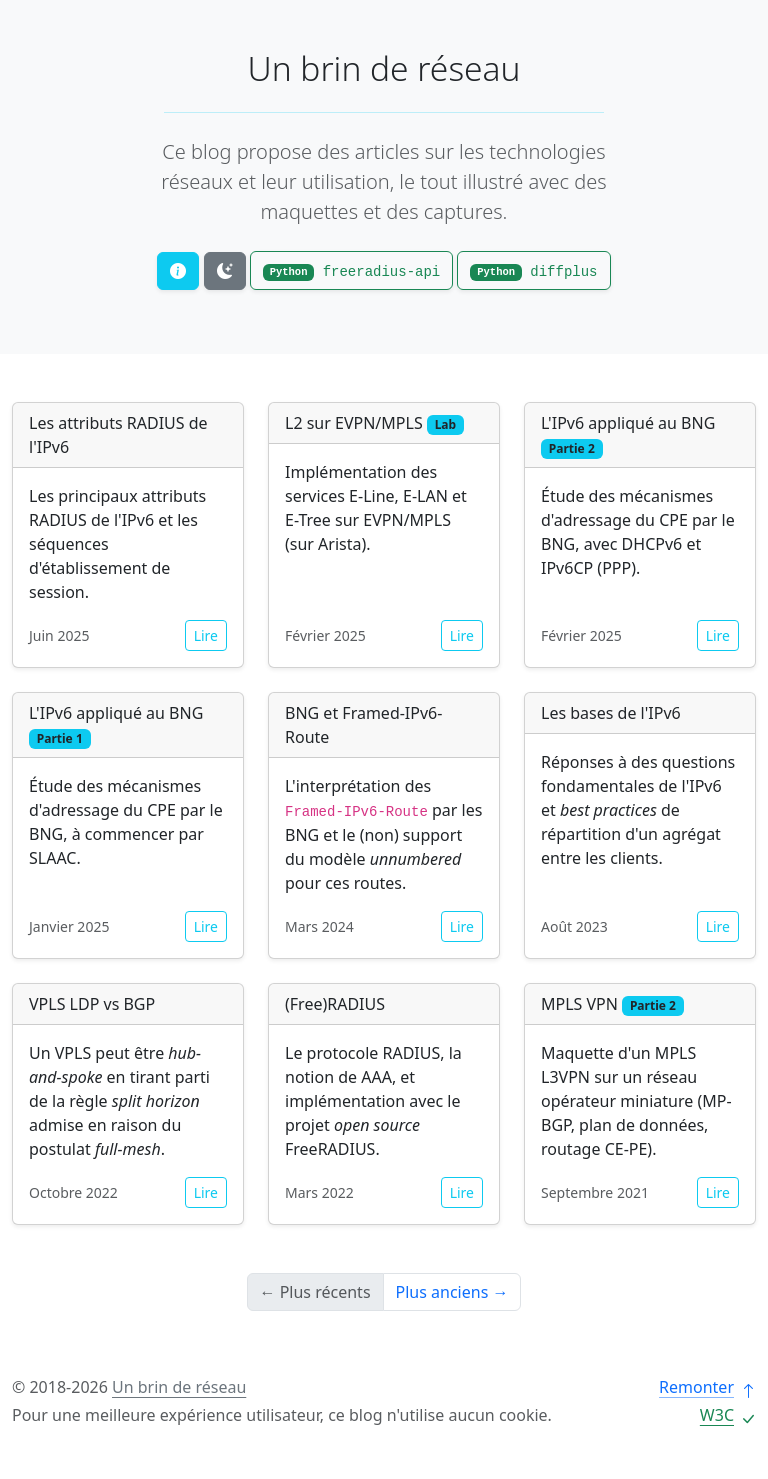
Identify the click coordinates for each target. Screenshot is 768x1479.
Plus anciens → (452, 1292)
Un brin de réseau (384, 68)
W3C (728, 1415)
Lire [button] (206, 635)
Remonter (707, 1387)
